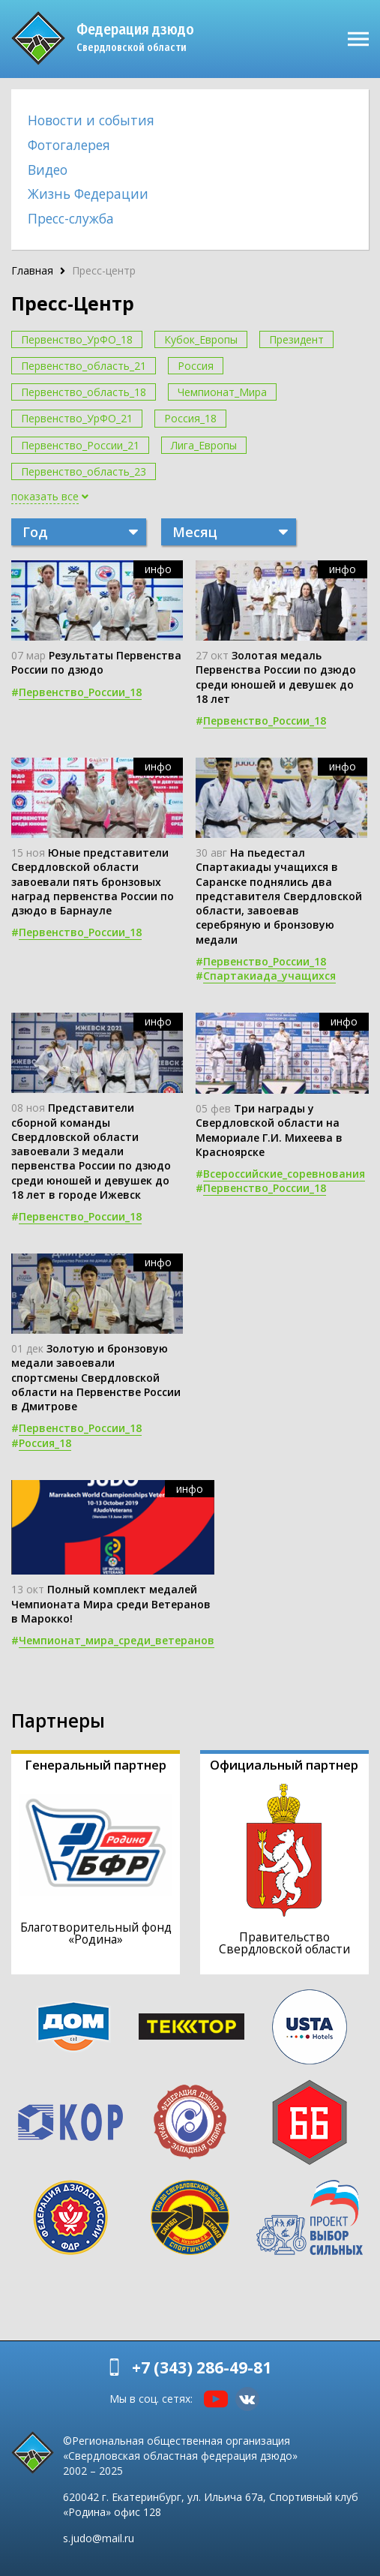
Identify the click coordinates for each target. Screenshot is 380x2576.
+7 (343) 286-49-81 (201, 2367)
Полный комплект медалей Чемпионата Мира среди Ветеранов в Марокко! (111, 1604)
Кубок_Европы (201, 339)
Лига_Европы (204, 445)
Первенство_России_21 (80, 445)
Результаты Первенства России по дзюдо (96, 662)
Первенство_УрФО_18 (77, 339)
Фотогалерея (69, 145)
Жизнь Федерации (88, 194)
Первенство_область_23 (83, 471)
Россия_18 (190, 418)
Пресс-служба (71, 218)
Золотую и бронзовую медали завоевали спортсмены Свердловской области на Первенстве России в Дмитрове (96, 1377)
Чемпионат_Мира (222, 392)
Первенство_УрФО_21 (77, 418)
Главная (32, 270)
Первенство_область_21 (83, 366)
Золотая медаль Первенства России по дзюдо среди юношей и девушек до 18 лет (276, 677)
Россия (196, 366)
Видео (47, 170)
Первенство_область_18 (83, 392)
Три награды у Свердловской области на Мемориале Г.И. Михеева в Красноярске (269, 1130)
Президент (296, 339)
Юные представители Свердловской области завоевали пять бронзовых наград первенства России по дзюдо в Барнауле (92, 881)
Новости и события (91, 120)
